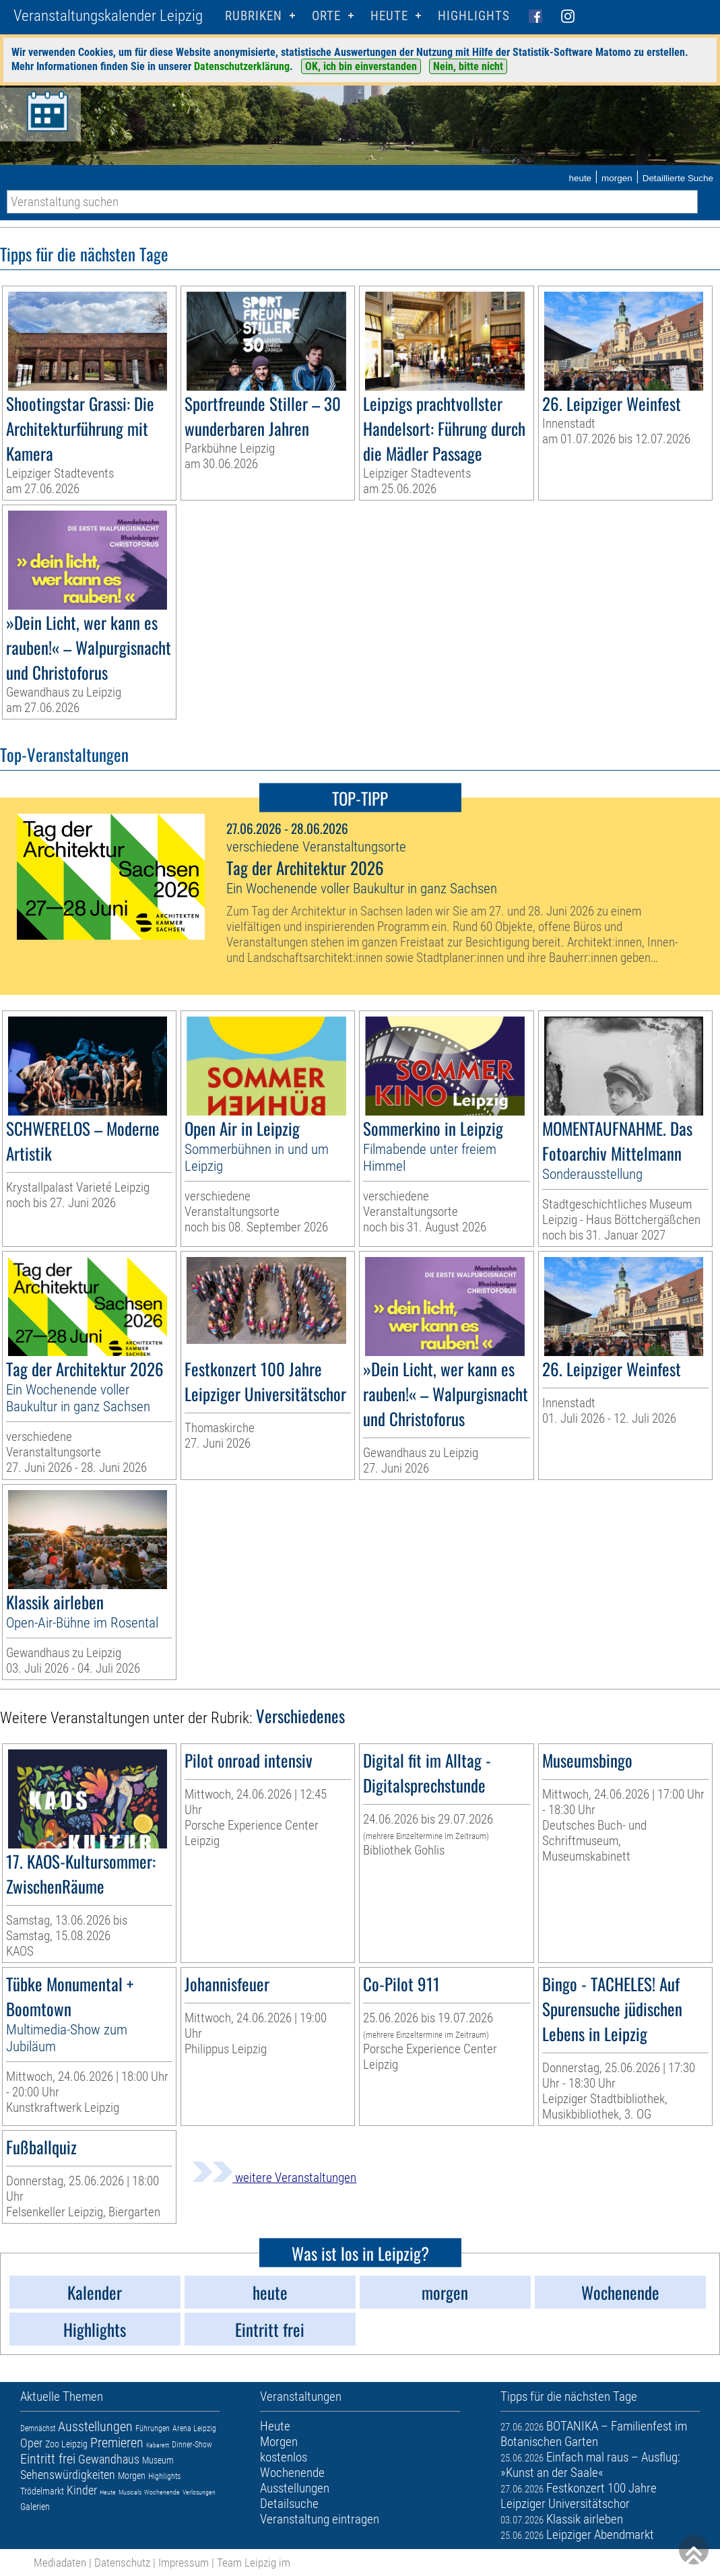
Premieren (116, 2443)
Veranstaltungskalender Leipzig (108, 16)
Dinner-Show (192, 2444)
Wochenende (162, 2492)
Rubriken (253, 16)
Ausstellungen (95, 2426)
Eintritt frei (47, 2459)
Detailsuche (289, 2503)
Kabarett (157, 2445)
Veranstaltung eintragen (319, 2519)
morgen (616, 178)
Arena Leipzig (194, 2428)
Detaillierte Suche (678, 178)
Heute (108, 2492)
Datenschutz (122, 2562)
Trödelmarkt (42, 2491)
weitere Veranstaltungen (274, 2177)
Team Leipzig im (253, 2562)
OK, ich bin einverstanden (361, 66)
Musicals (130, 2492)
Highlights (474, 16)
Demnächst (37, 2428)
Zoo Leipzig (66, 2444)
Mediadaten (60, 2562)
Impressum (183, 2562)
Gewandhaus (108, 2459)
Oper (31, 2443)
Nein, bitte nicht (468, 66)
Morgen (131, 2475)
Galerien (35, 2506)
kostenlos (283, 2457)
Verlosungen (199, 2492)
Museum (158, 2460)
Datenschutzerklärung (242, 66)
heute (579, 178)
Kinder (82, 2490)
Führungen (152, 2428)
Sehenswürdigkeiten (67, 2475)
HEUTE (389, 16)
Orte (326, 16)
